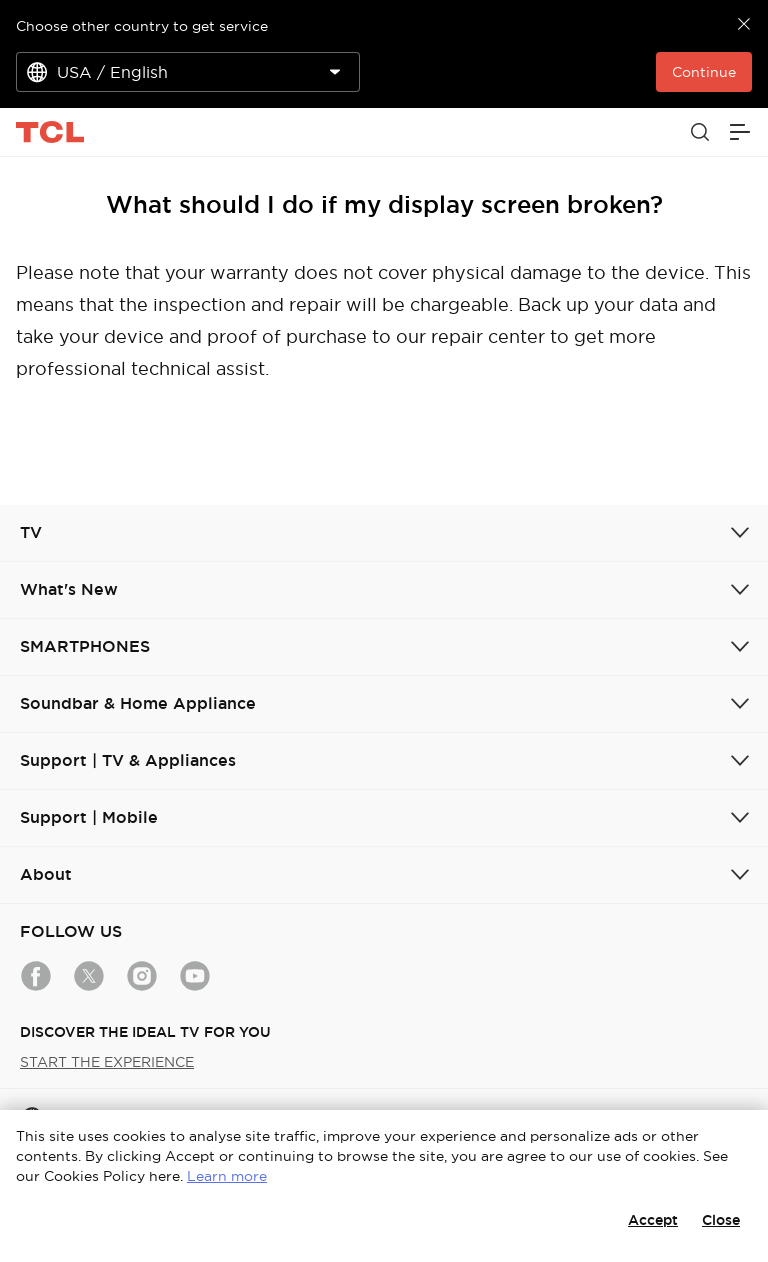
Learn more (227, 1176)
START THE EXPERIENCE (107, 1062)
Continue (704, 72)
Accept (653, 1220)
